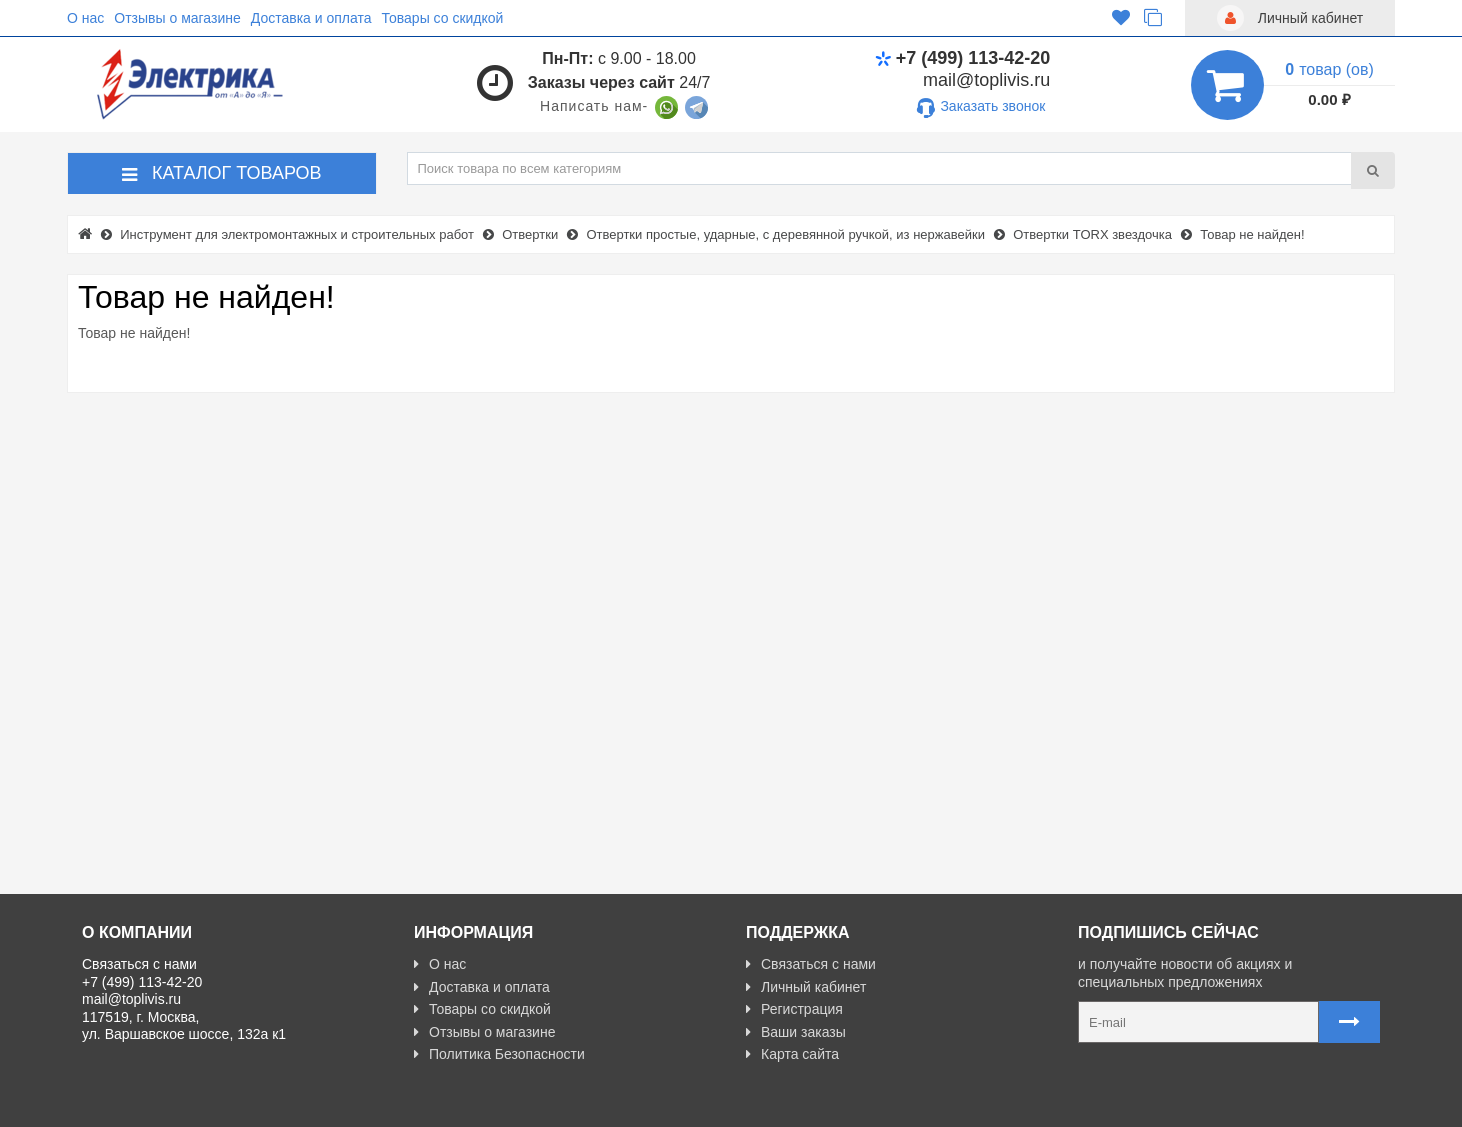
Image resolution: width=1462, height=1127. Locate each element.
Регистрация (794, 1009)
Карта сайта (792, 1054)
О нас (85, 18)
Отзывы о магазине (177, 18)
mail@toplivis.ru (986, 80)
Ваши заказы (796, 1032)
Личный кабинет (806, 987)
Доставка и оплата (311, 18)
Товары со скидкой (443, 18)
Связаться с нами (811, 964)
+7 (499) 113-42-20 (963, 58)
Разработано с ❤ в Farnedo (268, 1103)
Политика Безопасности (499, 1054)
